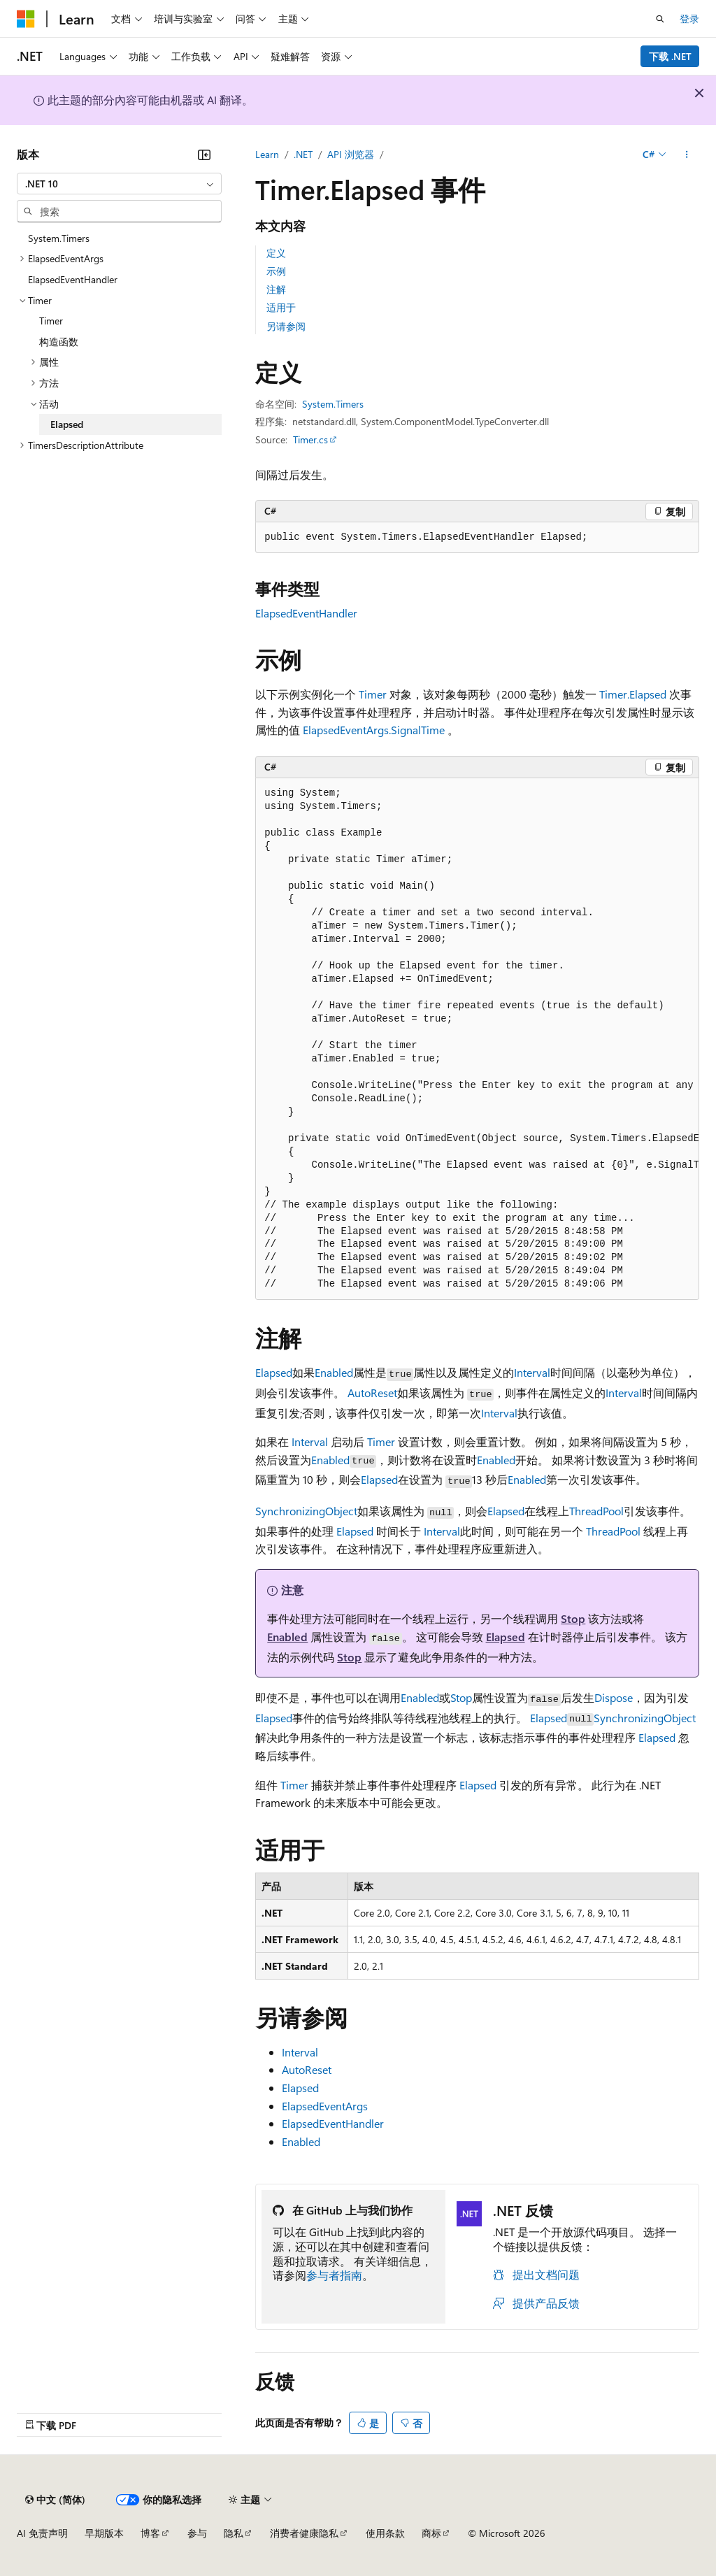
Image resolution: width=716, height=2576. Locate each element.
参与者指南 (334, 2275)
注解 (276, 289)
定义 (276, 252)
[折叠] (204, 154)
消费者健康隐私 (304, 2533)
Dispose (613, 1697)
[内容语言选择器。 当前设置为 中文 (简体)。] (55, 2500)
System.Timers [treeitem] (59, 238)
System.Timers (333, 403)
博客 (150, 2533)
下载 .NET (670, 56)
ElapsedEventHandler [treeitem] (72, 279)
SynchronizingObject (306, 1510)
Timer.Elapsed (632, 694)
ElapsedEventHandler (306, 613)
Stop (573, 1618)
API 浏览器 (350, 154)
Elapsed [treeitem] (66, 424)
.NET (303, 154)
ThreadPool (596, 1510)
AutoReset (372, 1392)
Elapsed (273, 1372)
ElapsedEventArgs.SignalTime (374, 729)
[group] (477, 1039)
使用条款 (385, 2533)
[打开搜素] (660, 18)
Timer (373, 694)
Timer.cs (310, 439)
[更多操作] (687, 154)
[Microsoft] (26, 19)
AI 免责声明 (42, 2533)
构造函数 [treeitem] (58, 341)
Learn (267, 154)
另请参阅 (286, 326)
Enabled (334, 1372)
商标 (431, 2533)
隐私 (233, 2533)
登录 (689, 18)
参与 (197, 2533)
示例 (276, 271)
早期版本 (104, 2533)
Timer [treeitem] (51, 320)
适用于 (281, 307)
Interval (532, 1372)
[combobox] (119, 184)
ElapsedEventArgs (325, 2105)
